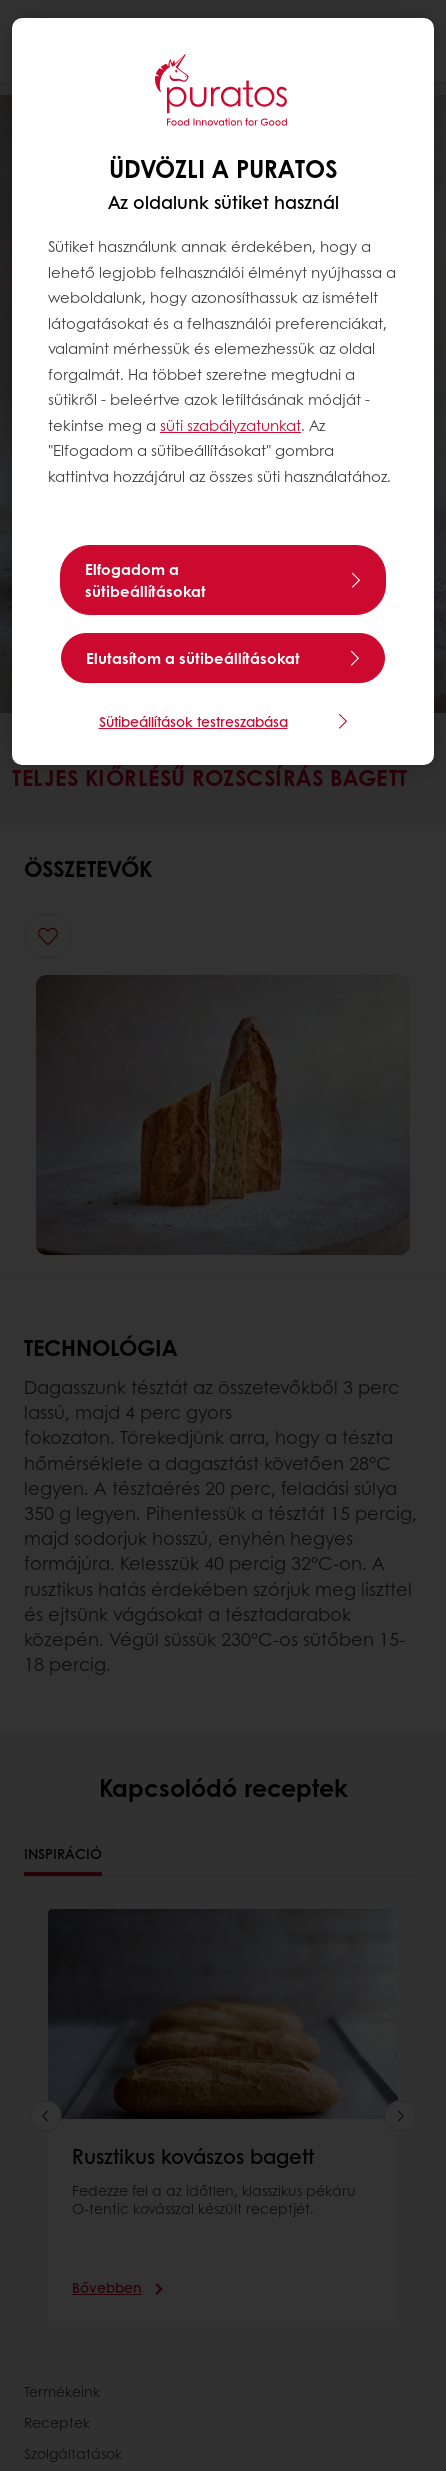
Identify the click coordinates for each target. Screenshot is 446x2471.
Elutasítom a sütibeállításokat (193, 658)
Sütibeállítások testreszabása (193, 721)
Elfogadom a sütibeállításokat (145, 580)
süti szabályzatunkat (230, 425)
